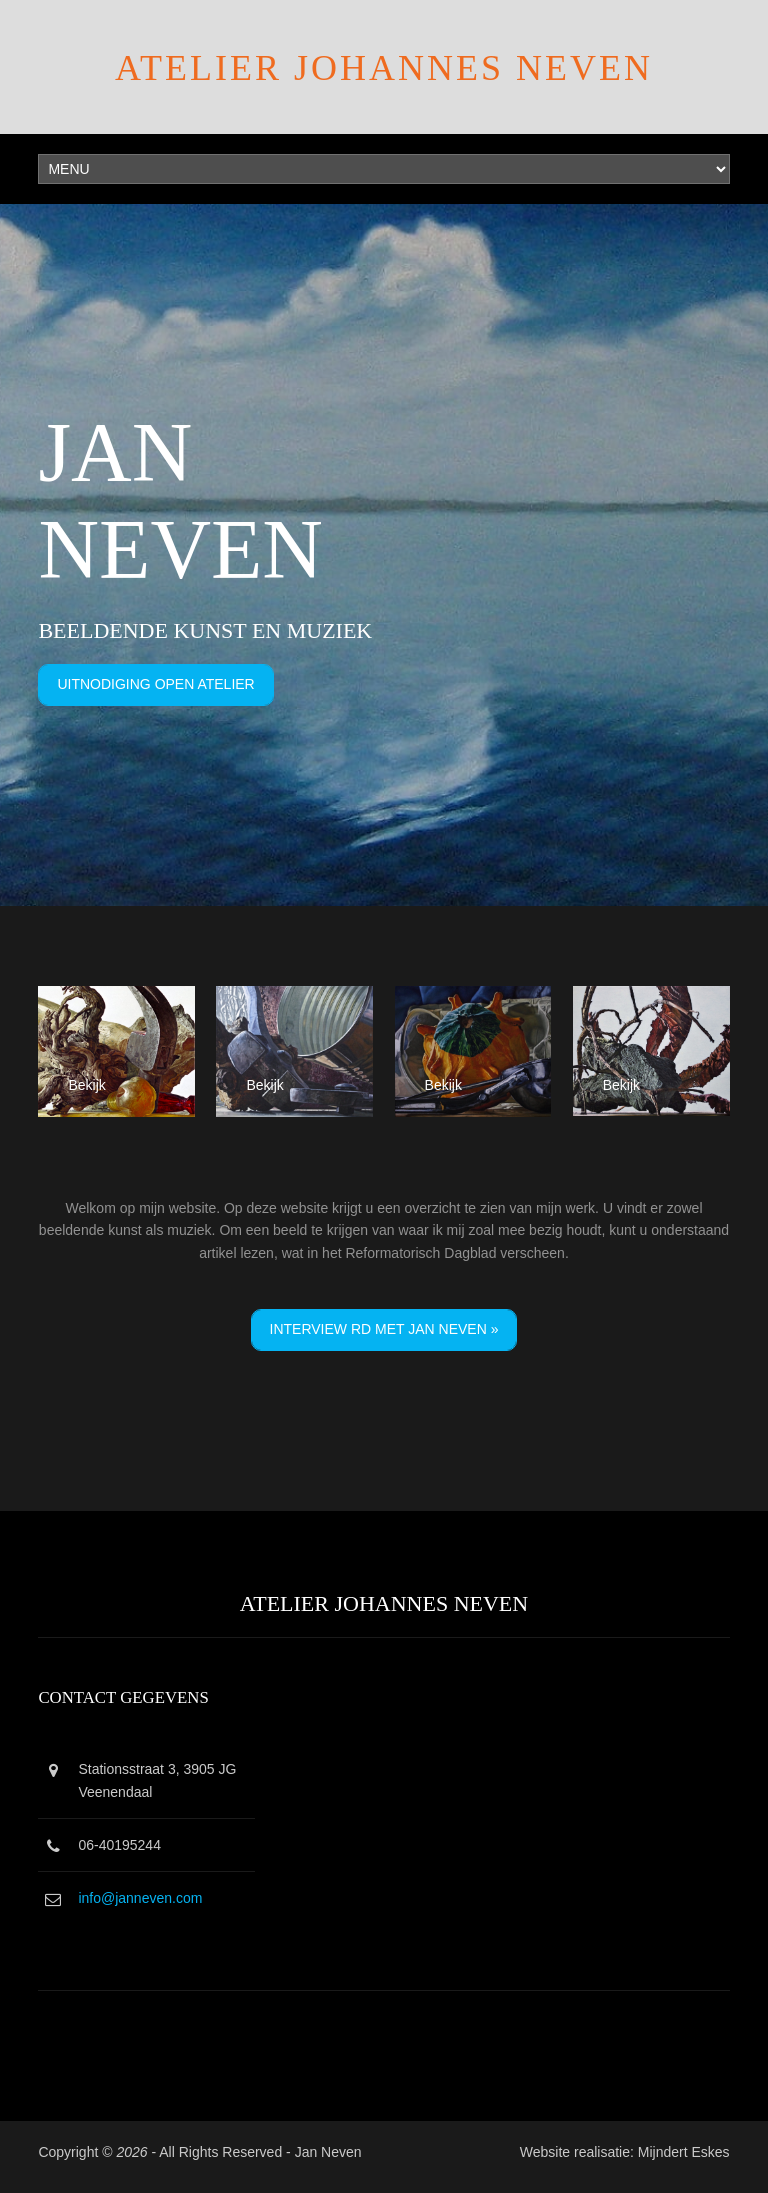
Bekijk (86, 1085)
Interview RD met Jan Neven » (384, 1329)
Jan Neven (328, 2152)
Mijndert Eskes (684, 2152)
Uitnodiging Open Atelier (155, 684)
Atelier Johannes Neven (384, 68)
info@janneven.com (140, 1898)
